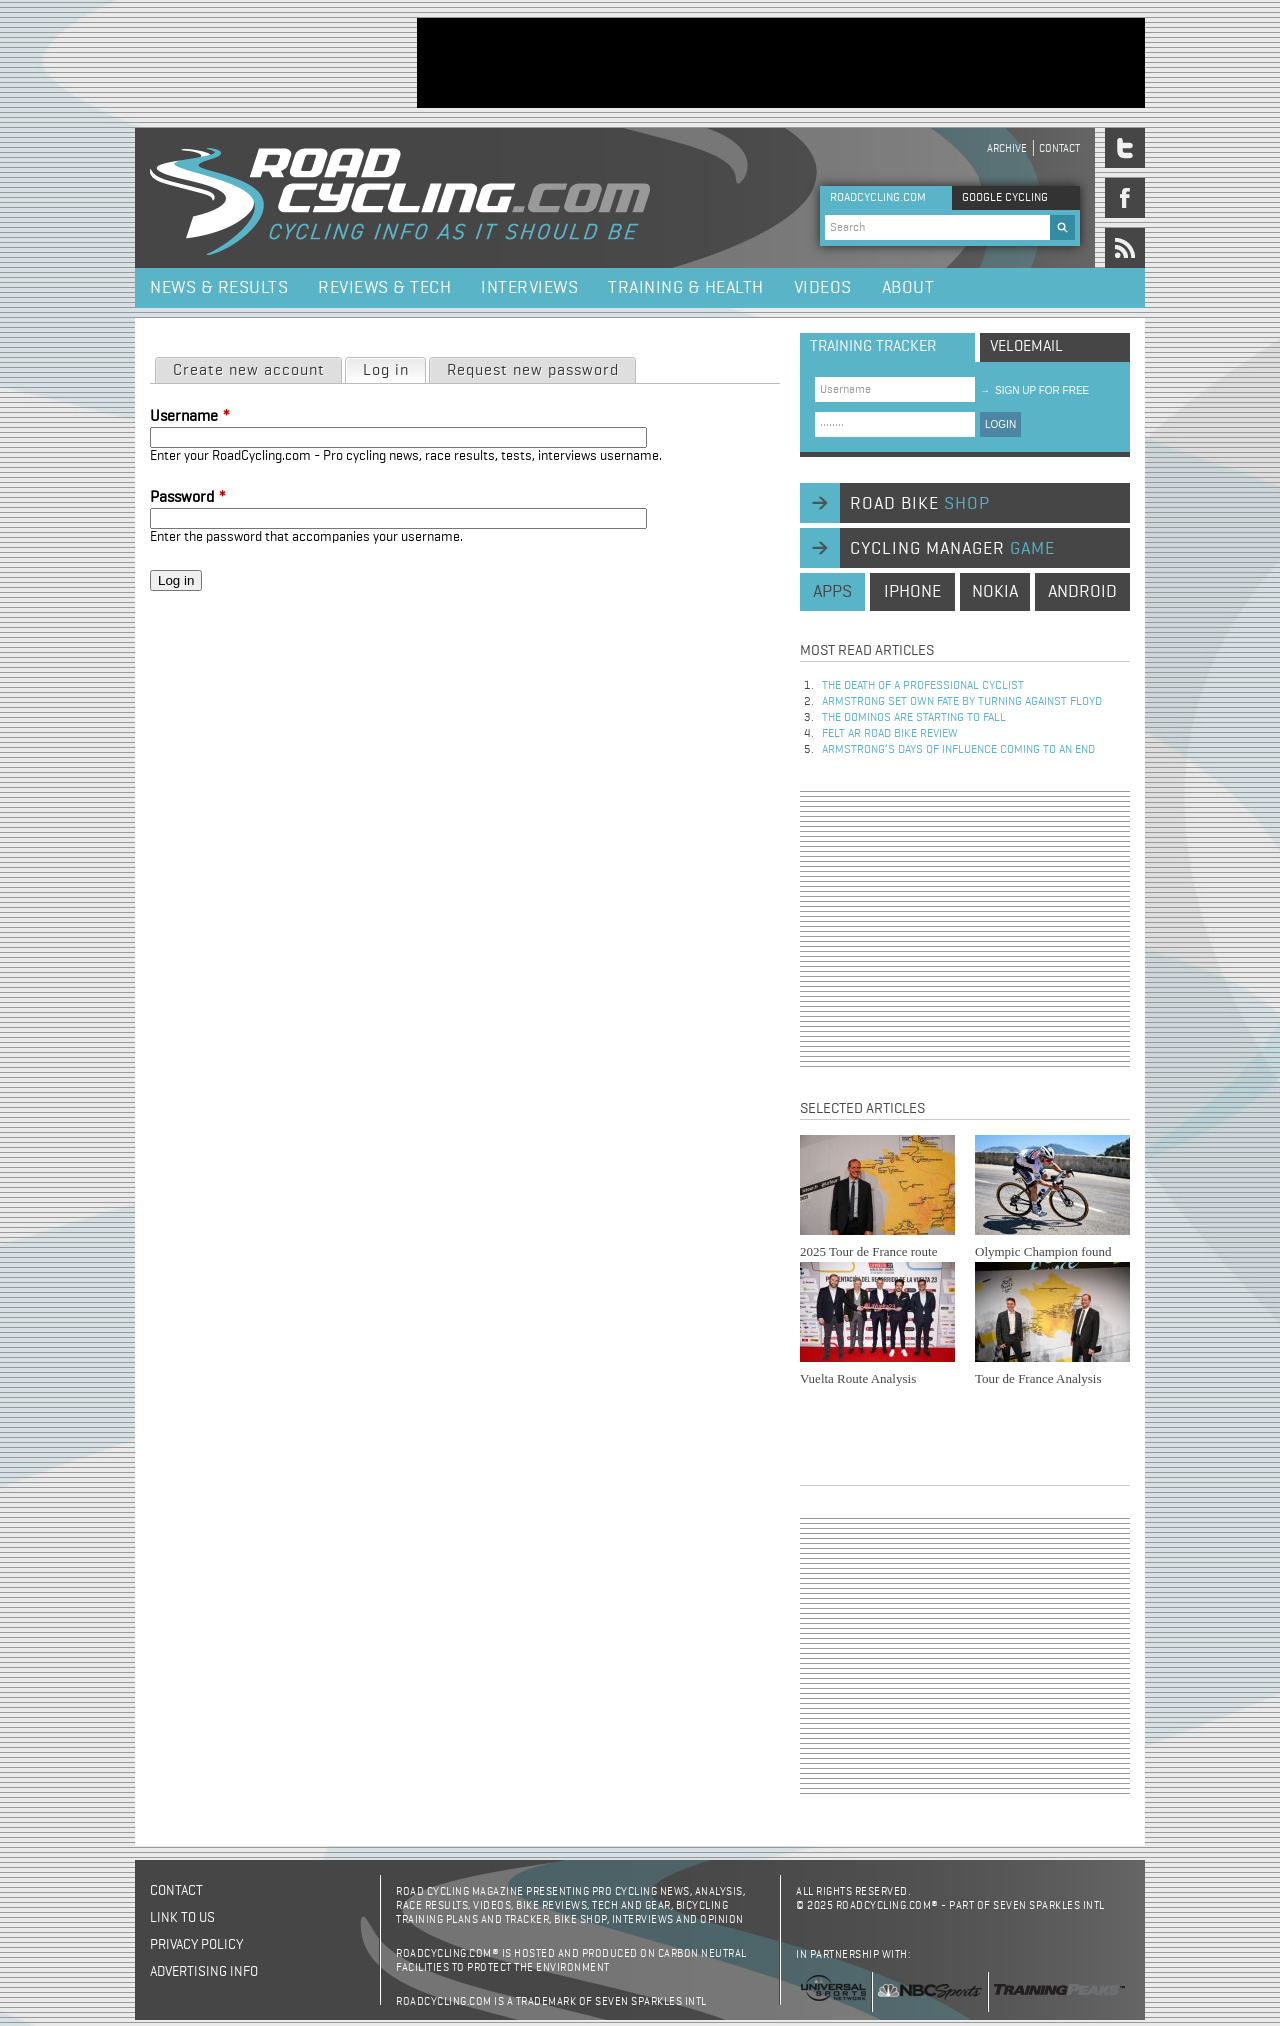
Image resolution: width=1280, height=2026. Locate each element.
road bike (920, 504)
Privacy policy (196, 1945)
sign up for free (1034, 390)
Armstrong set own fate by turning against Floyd (962, 702)
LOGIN (1000, 424)
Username (190, 417)
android (1082, 592)
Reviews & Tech (384, 288)
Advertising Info (204, 1972)
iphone (912, 592)
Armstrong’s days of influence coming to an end (958, 750)
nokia (995, 592)
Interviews (529, 288)
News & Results (219, 288)
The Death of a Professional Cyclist (923, 686)
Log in (394, 369)
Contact (1059, 148)
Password (188, 498)
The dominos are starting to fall (914, 718)
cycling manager (952, 549)
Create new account (249, 371)
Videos (823, 288)
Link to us (182, 1918)
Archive (1007, 148)
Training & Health (686, 288)
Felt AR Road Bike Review (890, 734)
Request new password (533, 371)
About (908, 288)
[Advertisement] (781, 63)
